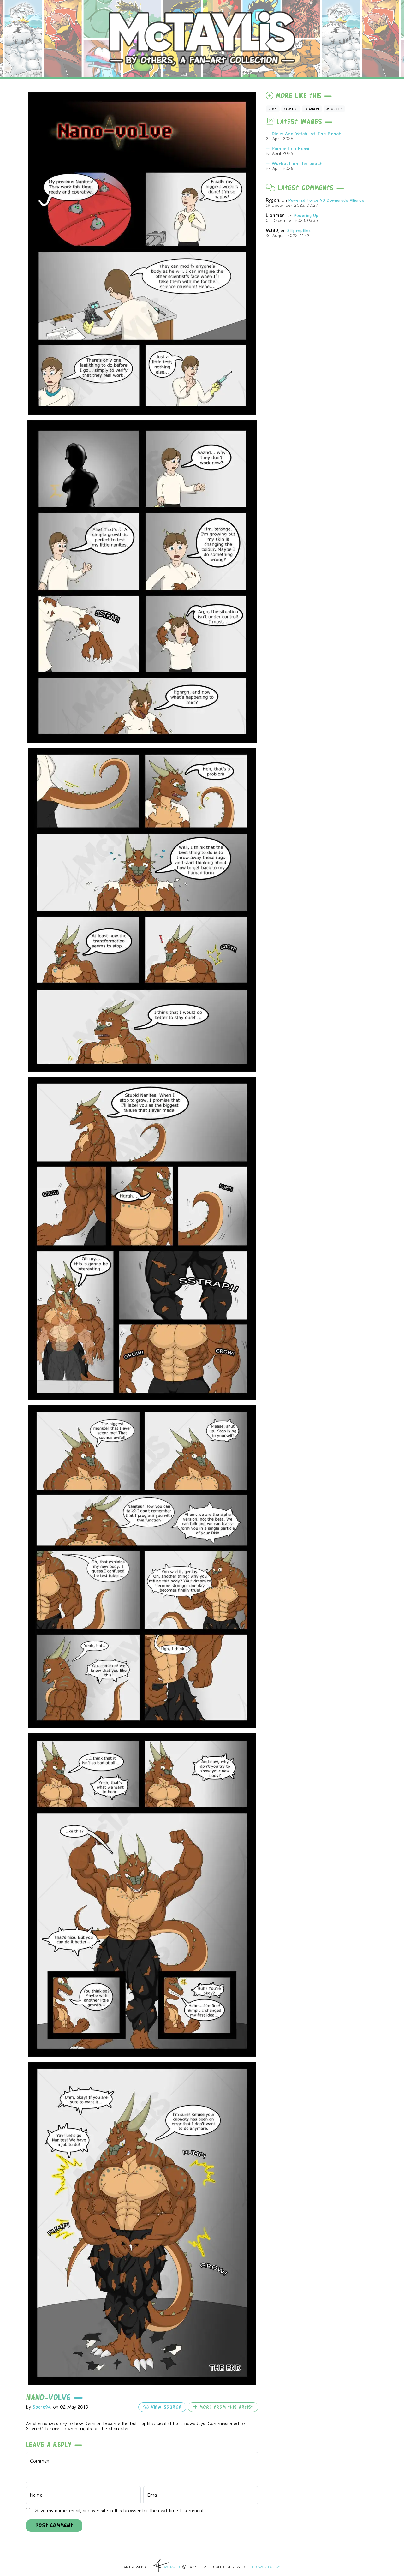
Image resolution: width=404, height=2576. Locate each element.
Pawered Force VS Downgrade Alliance (326, 200)
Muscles (334, 109)
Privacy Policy (266, 2567)
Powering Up (306, 215)
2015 (273, 109)
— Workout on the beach (294, 163)
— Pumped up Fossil (288, 149)
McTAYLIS (172, 2567)
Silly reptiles (299, 230)
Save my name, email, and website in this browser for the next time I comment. (120, 2510)
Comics (290, 109)
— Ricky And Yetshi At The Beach (304, 134)
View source (162, 2407)
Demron (312, 109)
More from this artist (223, 2407)
